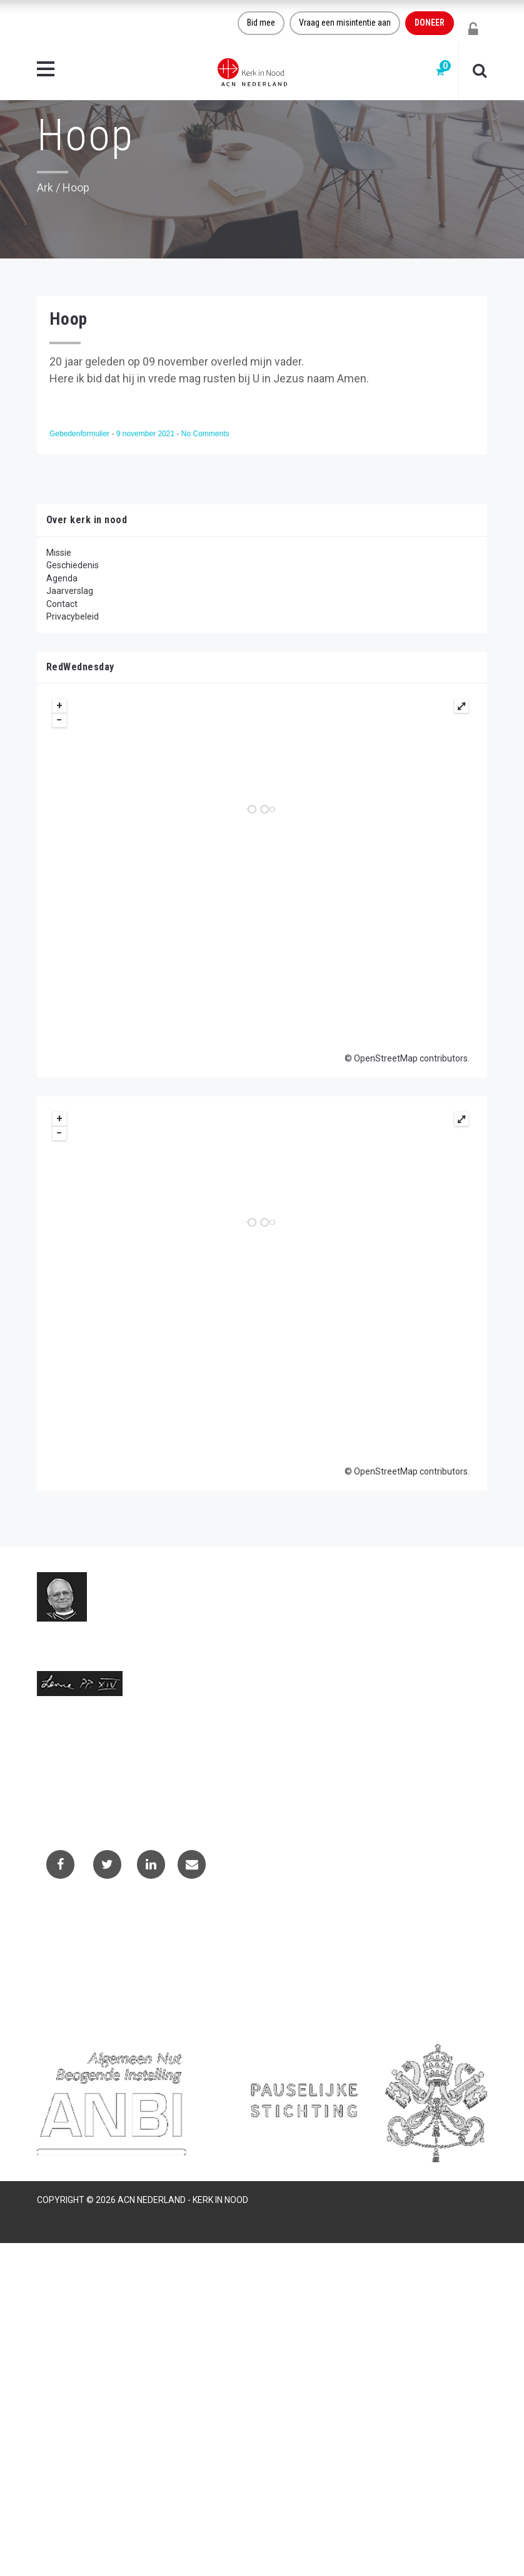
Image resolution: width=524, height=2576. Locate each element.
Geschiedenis (72, 565)
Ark (45, 187)
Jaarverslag (69, 591)
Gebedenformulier (80, 433)
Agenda (62, 578)
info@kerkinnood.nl (75, 1766)
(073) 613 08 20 (68, 1779)
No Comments (205, 433)
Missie (58, 553)
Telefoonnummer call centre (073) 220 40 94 (125, 1792)
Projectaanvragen (80, 1956)
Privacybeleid (72, 616)
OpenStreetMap (386, 1058)
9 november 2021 (146, 433)
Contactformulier (79, 1939)
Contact (62, 604)
